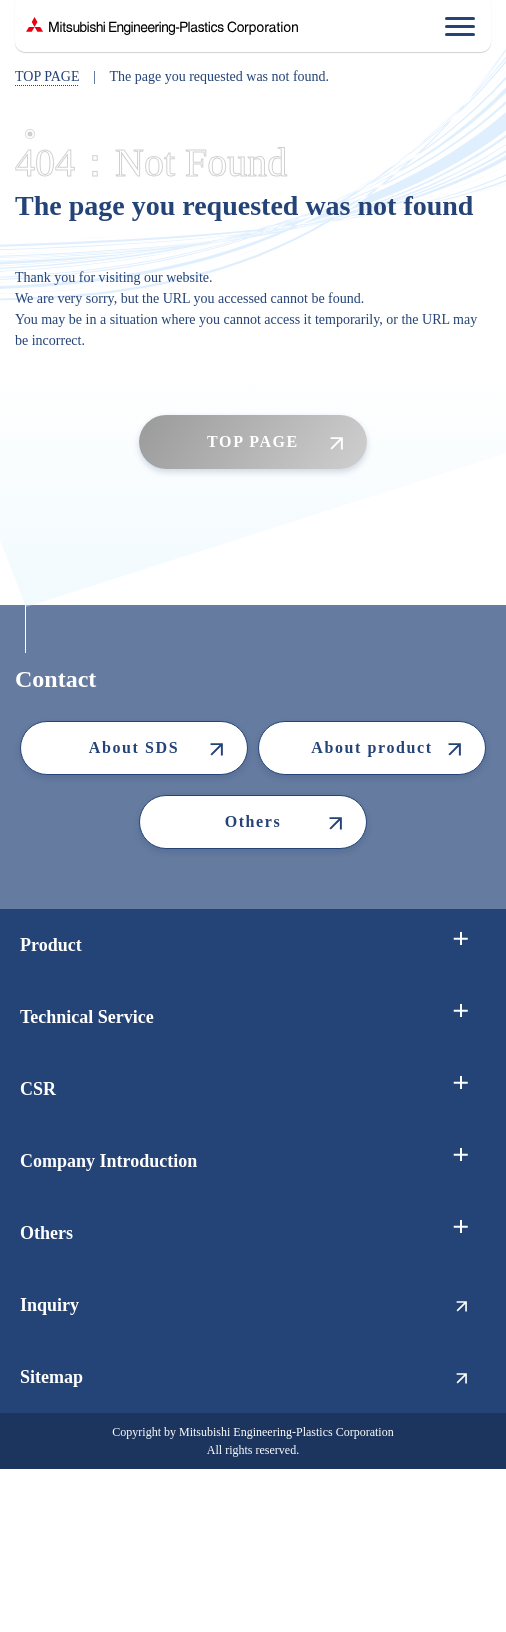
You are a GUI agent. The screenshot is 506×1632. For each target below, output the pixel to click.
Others (253, 821)
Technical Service (87, 1017)
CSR (38, 1089)
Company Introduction (108, 1161)
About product (371, 747)
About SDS (134, 747)
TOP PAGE (47, 76)
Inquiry (49, 1305)
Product (51, 945)
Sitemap (51, 1377)
